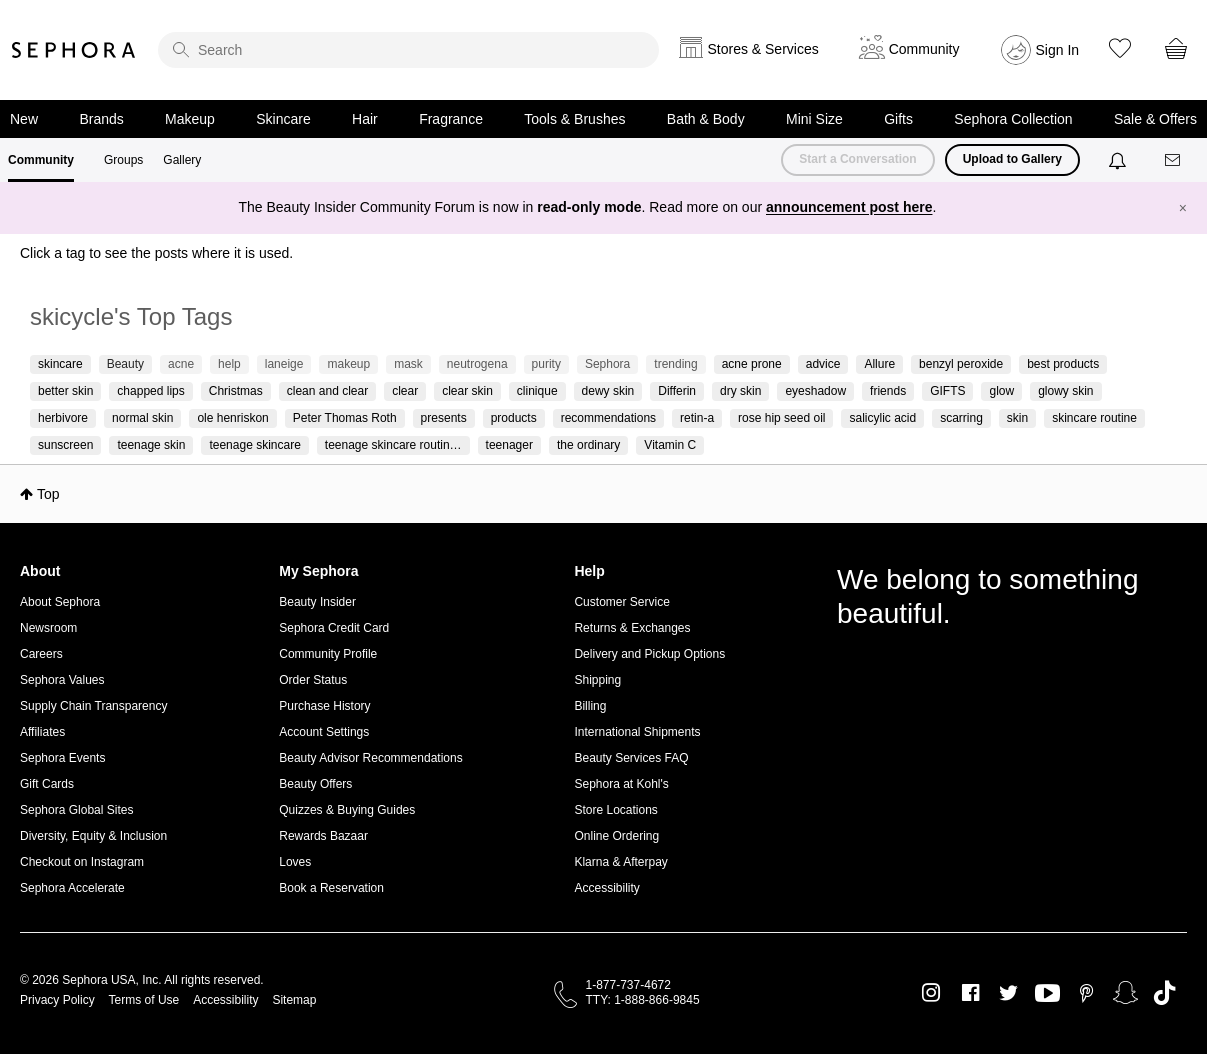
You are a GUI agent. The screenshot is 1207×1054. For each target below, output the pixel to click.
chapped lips (150, 391)
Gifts (898, 119)
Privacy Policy (57, 1000)
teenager (509, 445)
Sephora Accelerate (72, 888)
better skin (65, 391)
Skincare (283, 119)
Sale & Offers (1155, 119)
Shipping (597, 680)
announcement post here (849, 207)
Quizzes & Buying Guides (347, 810)
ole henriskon (232, 418)
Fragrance (451, 119)
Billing (590, 706)
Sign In (1058, 50)
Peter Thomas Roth (345, 418)
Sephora (74, 50)
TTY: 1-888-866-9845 (643, 1000)
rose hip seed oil (781, 418)
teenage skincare (254, 445)
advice (823, 364)
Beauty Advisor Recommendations (370, 758)
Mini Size (814, 119)
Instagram (931, 993)
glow (1001, 391)
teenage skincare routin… (393, 445)
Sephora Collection (1013, 119)
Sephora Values (62, 680)
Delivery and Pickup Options (649, 654)
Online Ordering (616, 836)
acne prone (752, 364)
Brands (101, 119)
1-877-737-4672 (628, 985)
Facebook (970, 993)
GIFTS (947, 391)
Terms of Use (144, 1000)
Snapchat (1125, 993)
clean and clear (327, 391)
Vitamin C (670, 445)
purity (546, 364)
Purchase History (324, 706)
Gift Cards (47, 784)
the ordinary (588, 445)
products (514, 418)
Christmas (236, 391)
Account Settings (324, 732)
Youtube (1047, 994)
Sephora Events (62, 758)
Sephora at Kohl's (621, 784)
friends (888, 391)
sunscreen (65, 445)
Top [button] (48, 494)
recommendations (608, 418)
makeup (348, 364)
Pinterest (1086, 993)
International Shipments (637, 732)
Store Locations (615, 810)
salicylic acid (882, 418)
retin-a (697, 418)
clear (405, 391)
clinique (537, 391)
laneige (284, 364)
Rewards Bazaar (323, 836)
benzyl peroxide (961, 364)
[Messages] (1174, 160)
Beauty (125, 364)
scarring (961, 418)
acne (181, 364)
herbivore (63, 418)
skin (1017, 418)
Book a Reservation (331, 888)
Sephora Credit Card (334, 628)
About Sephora (60, 602)
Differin (677, 391)
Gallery (182, 160)
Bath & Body (706, 119)
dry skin (740, 391)
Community (41, 160)
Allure (879, 364)
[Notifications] (1119, 160)
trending (675, 364)
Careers (41, 654)
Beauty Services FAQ (631, 758)
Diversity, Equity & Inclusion (93, 836)
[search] (408, 50)
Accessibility (606, 888)
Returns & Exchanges (632, 628)
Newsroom (48, 628)
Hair (365, 119)
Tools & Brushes (574, 119)
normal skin (142, 418)
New (24, 119)
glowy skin (1065, 391)
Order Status (313, 680)
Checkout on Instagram (82, 862)
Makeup (190, 119)
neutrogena (477, 364)
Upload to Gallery (1012, 159)
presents (444, 418)
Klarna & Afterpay (620, 862)
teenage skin (151, 445)
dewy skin (608, 391)
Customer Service (621, 602)
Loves (295, 862)
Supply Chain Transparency (93, 706)
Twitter (1008, 993)
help (229, 364)
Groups (123, 160)
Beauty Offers (315, 784)
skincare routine (1094, 418)
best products (1063, 364)
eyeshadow (815, 391)
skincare (60, 364)
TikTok (1164, 993)
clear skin (467, 391)
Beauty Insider (317, 602)
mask (408, 364)
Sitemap (294, 1000)
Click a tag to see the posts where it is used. (156, 253)
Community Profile (328, 654)
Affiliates (42, 732)
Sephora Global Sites (76, 810)
